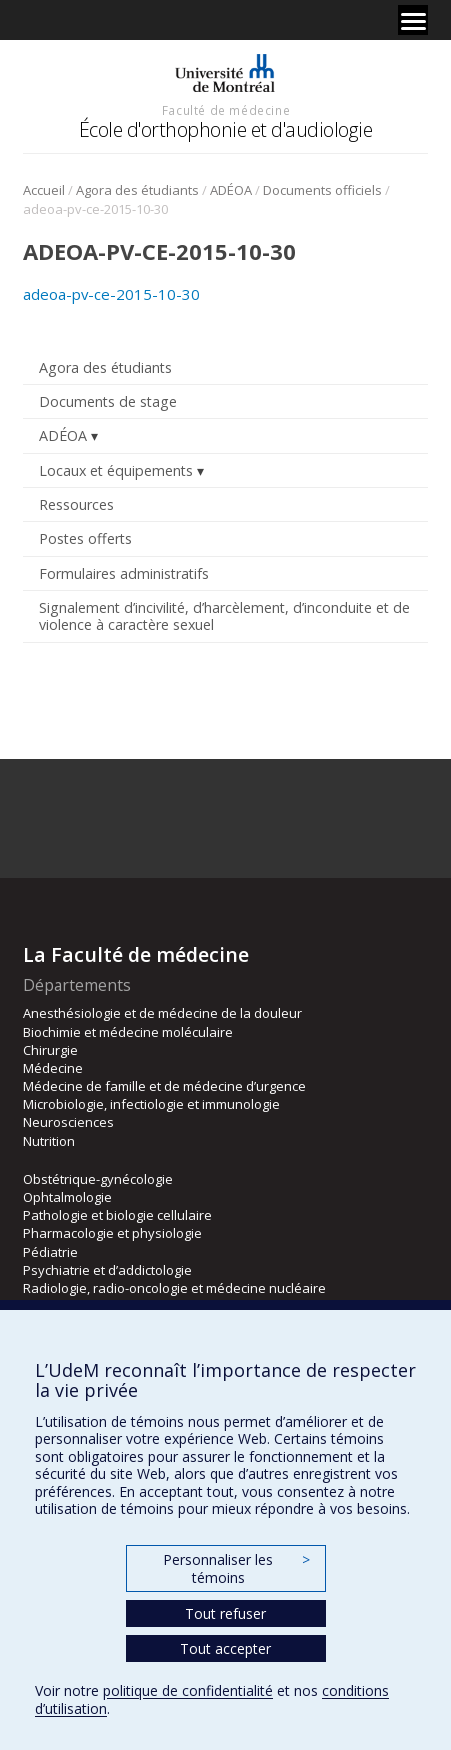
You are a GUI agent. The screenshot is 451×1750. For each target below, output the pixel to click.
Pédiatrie (50, 1252)
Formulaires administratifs (124, 573)
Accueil (44, 190)
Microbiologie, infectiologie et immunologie (151, 1104)
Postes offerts (85, 538)
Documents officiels (322, 190)
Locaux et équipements (116, 470)
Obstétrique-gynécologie (98, 1179)
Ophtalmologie (67, 1197)
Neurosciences (68, 1122)
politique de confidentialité (188, 1690)
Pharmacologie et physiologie (112, 1233)
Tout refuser (225, 1613)
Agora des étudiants (137, 190)
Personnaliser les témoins (236, 1568)
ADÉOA (231, 190)
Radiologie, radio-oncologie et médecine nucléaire (174, 1288)
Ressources (76, 504)
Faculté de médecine (226, 110)
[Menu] (413, 20)
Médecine (53, 1068)
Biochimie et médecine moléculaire (128, 1032)
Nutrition (49, 1141)
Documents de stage (108, 401)
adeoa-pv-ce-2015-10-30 (111, 294)
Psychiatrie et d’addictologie (107, 1270)
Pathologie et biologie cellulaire (117, 1215)
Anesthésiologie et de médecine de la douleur (162, 1013)
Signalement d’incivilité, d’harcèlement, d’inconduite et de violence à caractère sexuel (224, 616)
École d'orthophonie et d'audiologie (226, 129)
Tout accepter (225, 1648)
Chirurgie (50, 1050)
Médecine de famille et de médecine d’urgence (164, 1086)
